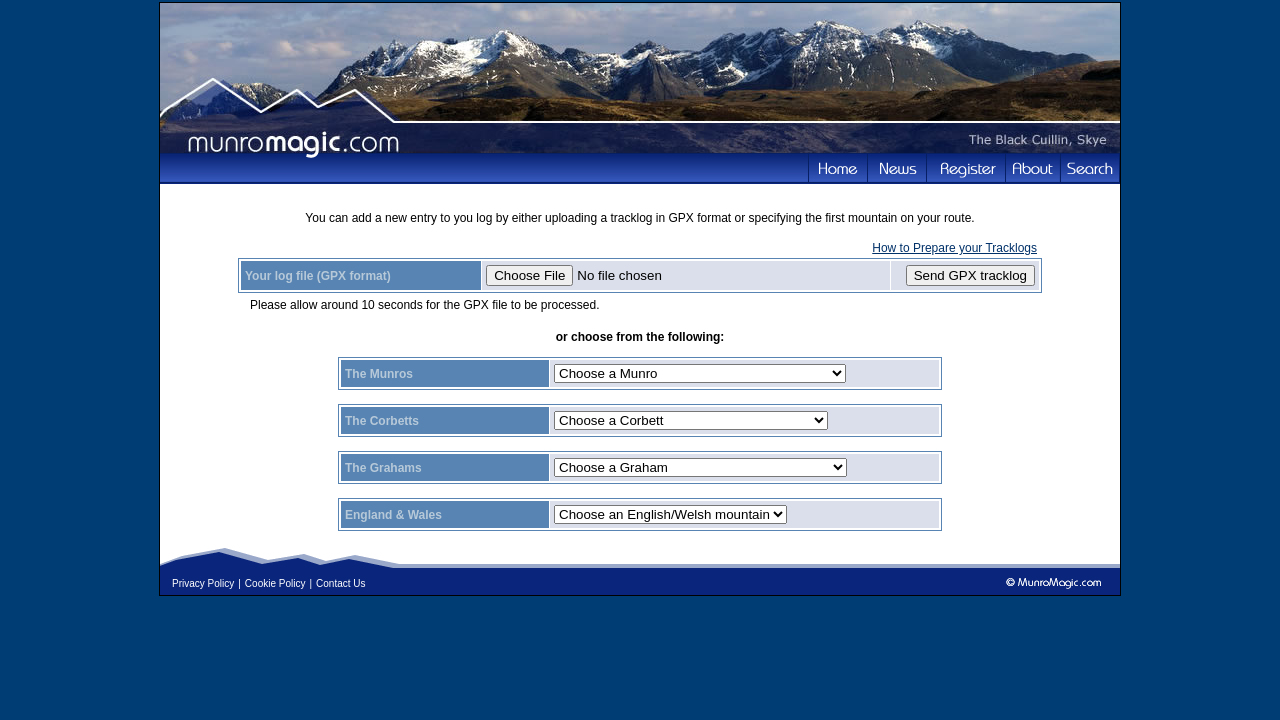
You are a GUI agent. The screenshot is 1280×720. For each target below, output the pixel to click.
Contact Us (340, 583)
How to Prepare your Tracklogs (954, 248)
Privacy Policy (203, 583)
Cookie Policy (275, 583)
